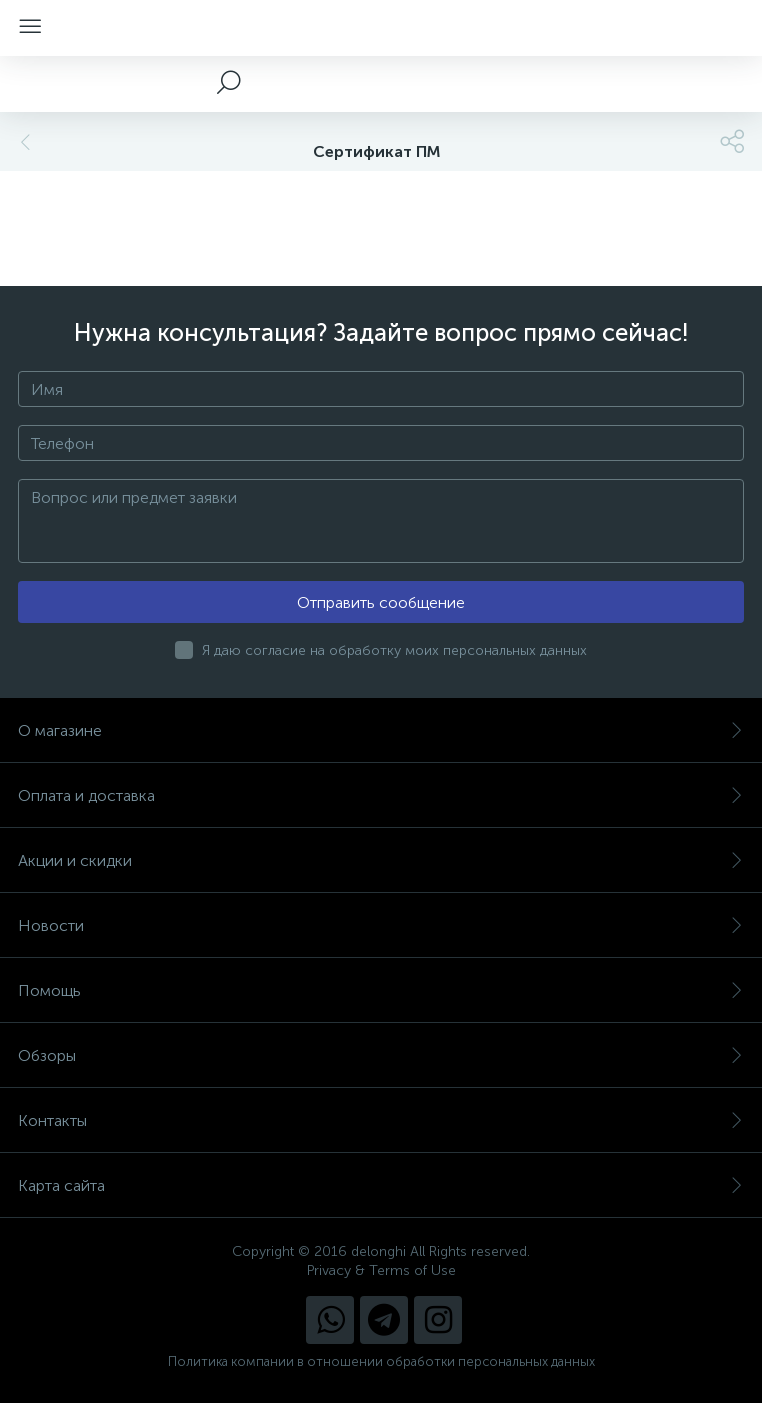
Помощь (381, 990)
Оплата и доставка (381, 795)
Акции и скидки (381, 860)
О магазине (381, 730)
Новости (381, 925)
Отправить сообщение (381, 602)
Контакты (381, 1120)
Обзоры (381, 1055)
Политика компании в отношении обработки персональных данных (381, 1361)
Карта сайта (381, 1185)
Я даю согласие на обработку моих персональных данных (394, 650)
